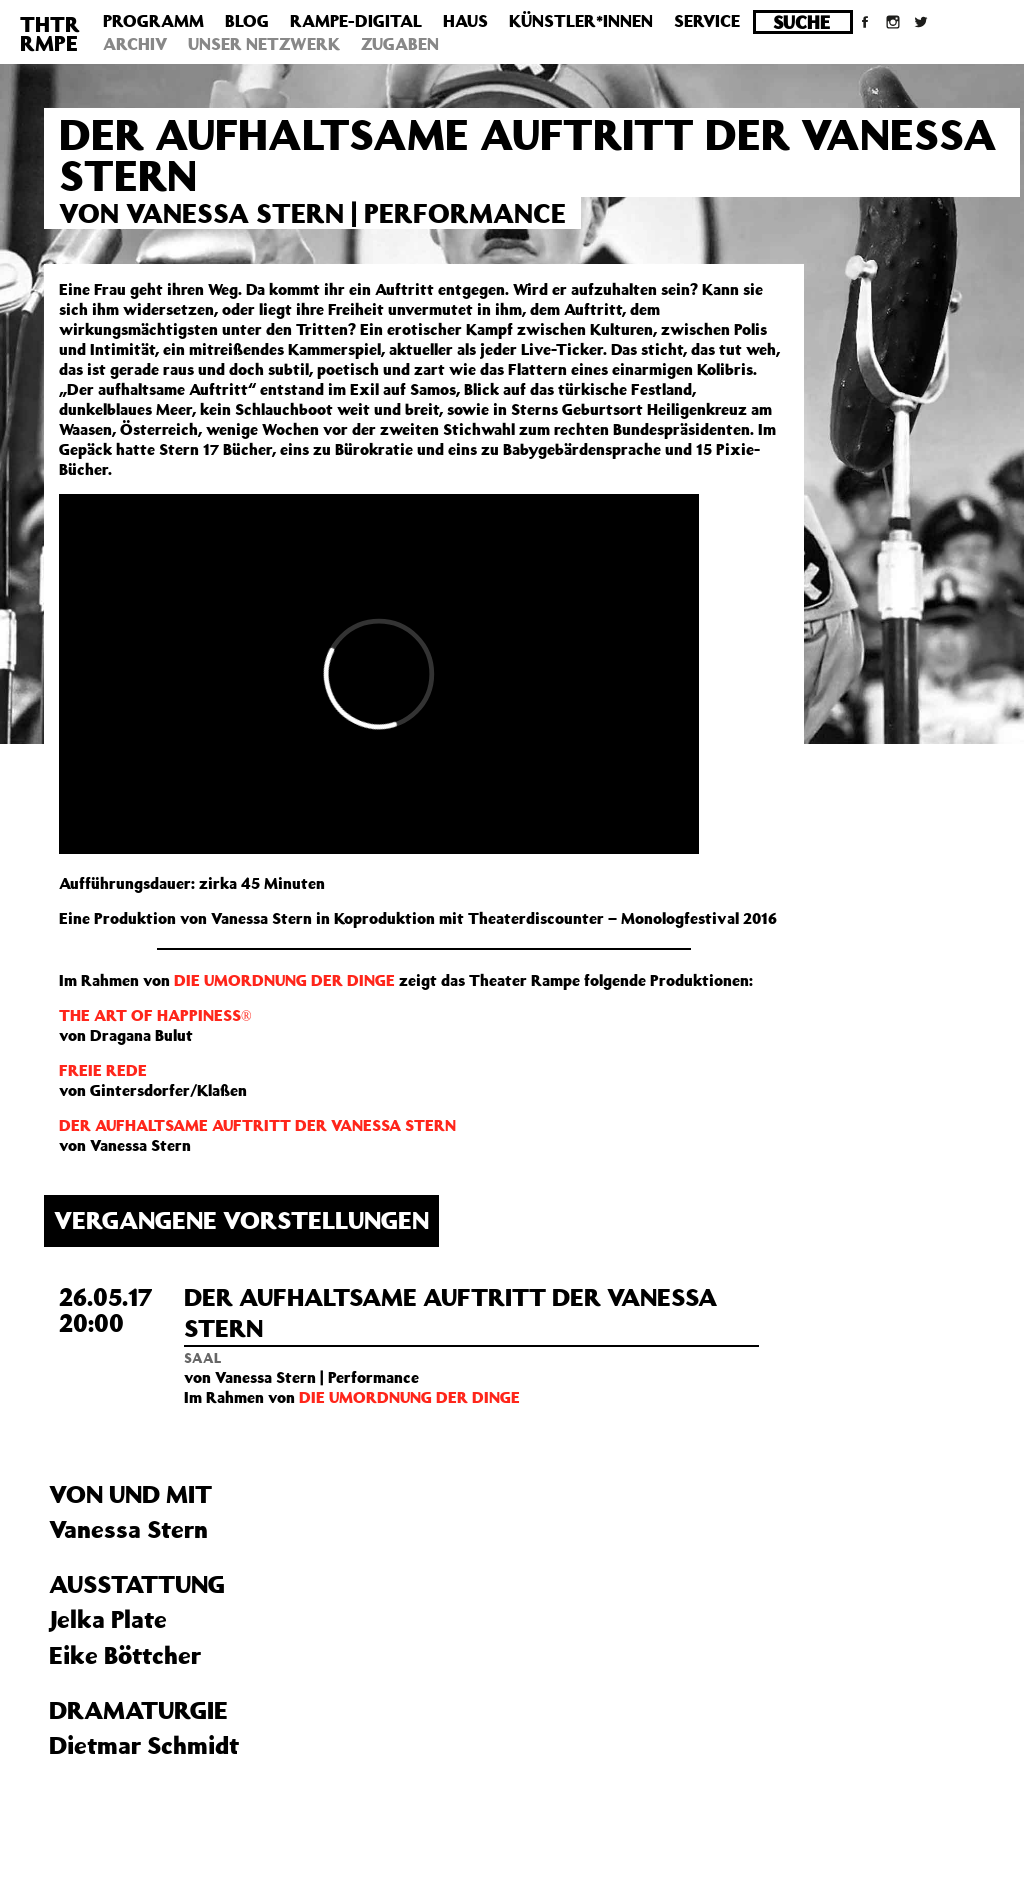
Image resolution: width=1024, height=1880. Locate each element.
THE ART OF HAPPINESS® (155, 1015)
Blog (247, 21)
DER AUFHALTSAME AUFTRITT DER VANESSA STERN (257, 1125)
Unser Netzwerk (264, 44)
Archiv (135, 44)
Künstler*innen (581, 21)
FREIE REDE (103, 1070)
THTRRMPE (50, 33)
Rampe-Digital (356, 21)
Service (707, 21)
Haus (465, 21)
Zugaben (400, 44)
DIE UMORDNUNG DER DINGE (284, 980)
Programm (153, 21)
